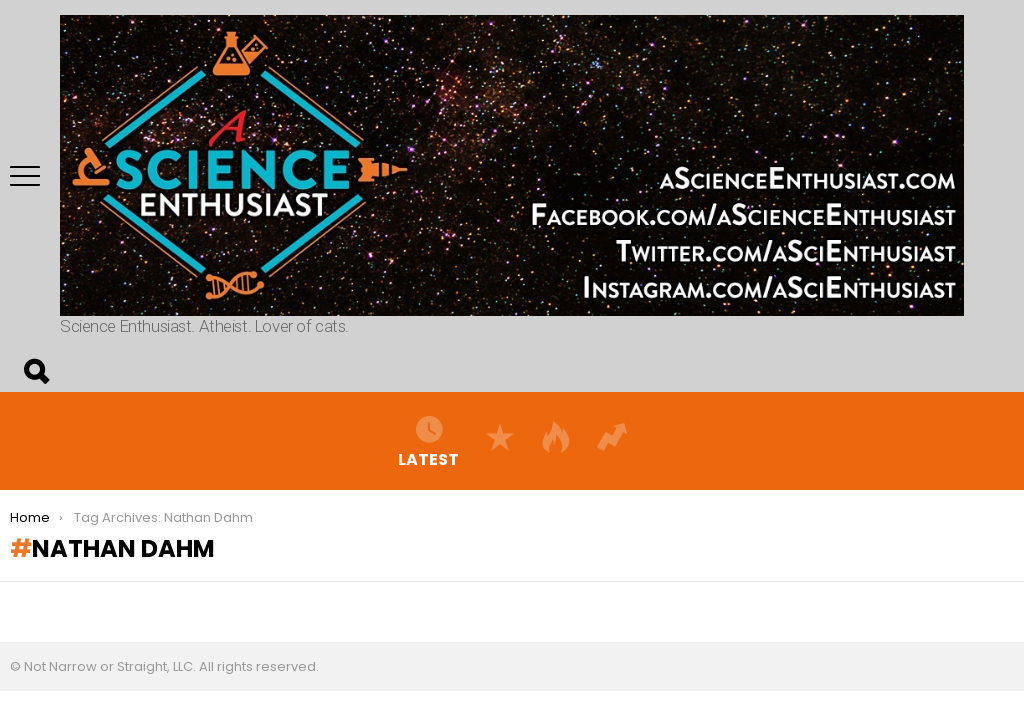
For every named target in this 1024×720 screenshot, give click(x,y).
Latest (428, 441)
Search (35, 372)
